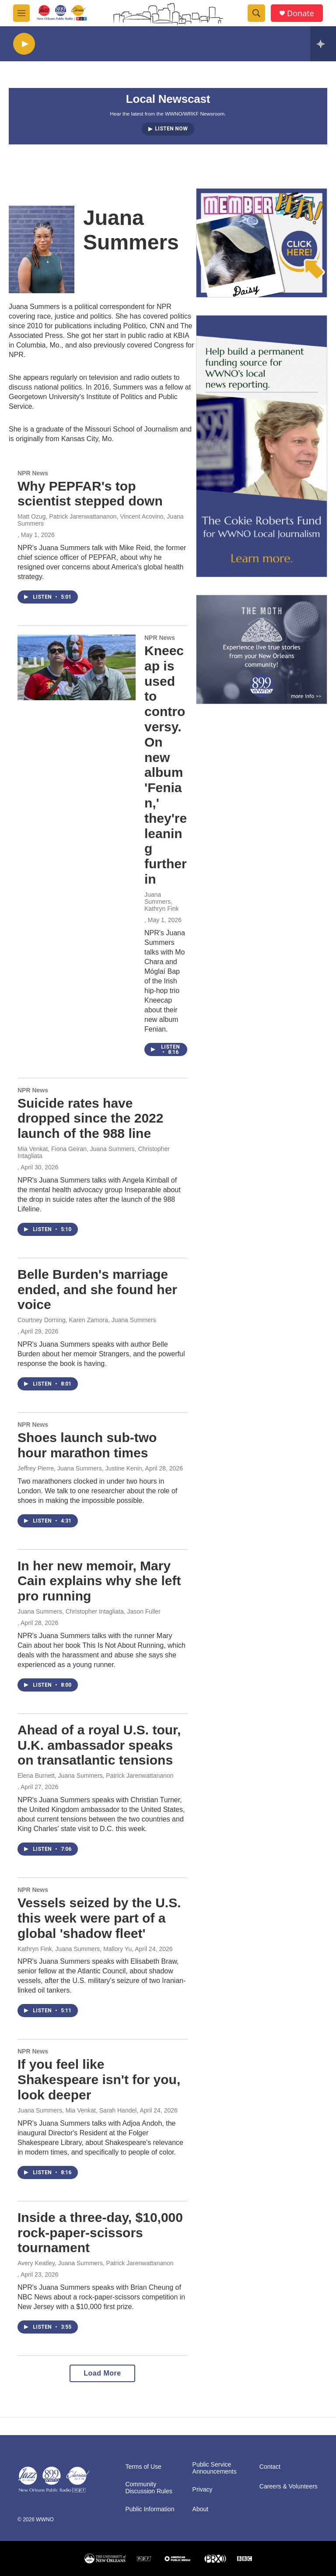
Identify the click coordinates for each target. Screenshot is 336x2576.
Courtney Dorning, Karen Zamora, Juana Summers (87, 1319)
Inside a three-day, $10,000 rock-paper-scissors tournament (100, 2232)
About (200, 2509)
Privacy (202, 2489)
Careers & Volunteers (288, 2486)
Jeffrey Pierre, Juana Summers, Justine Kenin (80, 1468)
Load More (102, 2373)
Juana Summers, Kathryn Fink (161, 901)
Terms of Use (143, 2467)
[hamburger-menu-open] (21, 13)
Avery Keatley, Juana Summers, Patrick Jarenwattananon (96, 2263)
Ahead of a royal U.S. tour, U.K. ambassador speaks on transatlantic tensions (99, 1745)
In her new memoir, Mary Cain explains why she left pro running (99, 1581)
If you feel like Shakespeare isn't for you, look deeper (99, 2079)
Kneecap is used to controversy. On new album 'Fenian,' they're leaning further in (165, 764)
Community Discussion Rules (148, 2488)
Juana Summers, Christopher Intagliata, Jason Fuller (89, 1611)
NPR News (33, 473)
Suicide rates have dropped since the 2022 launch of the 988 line (90, 1118)
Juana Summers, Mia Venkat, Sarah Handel (77, 2110)
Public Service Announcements (214, 2468)
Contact (269, 2467)
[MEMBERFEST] (261, 243)
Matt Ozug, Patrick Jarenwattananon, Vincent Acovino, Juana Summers (101, 520)
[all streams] (323, 43)
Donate (300, 13)
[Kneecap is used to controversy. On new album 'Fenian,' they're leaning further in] (77, 667)
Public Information (149, 2509)
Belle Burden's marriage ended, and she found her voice (97, 1289)
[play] (24, 44)
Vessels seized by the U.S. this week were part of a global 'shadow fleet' (99, 1918)
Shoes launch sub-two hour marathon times (87, 1445)
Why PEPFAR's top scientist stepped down (90, 494)
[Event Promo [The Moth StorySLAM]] (261, 649)
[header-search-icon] (256, 13)
